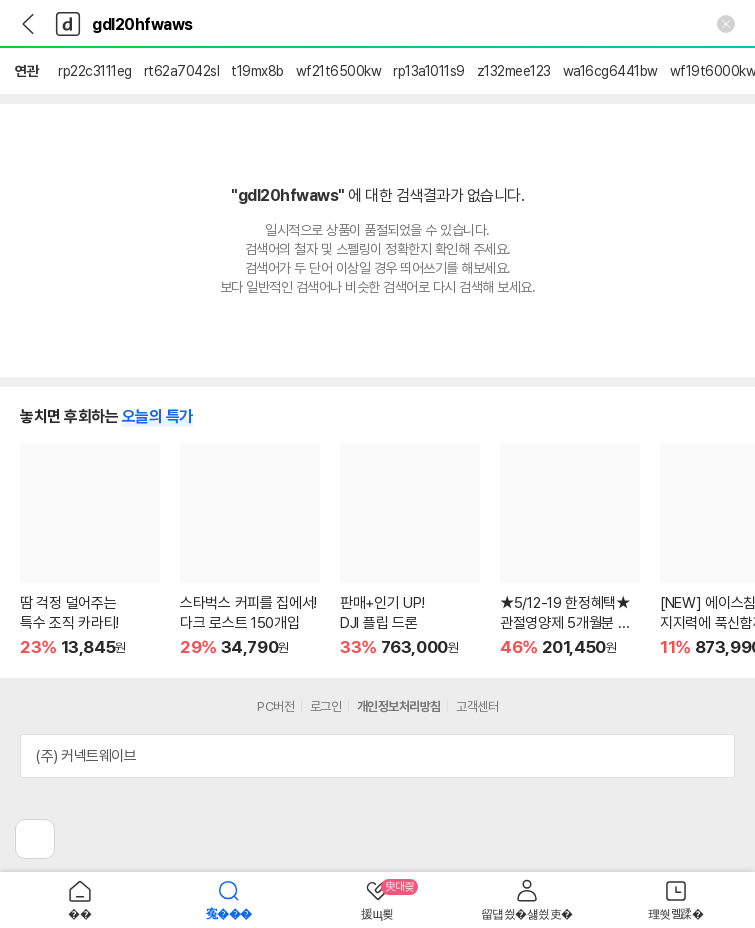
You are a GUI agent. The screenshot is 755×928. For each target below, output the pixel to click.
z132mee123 (514, 71)
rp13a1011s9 (429, 71)
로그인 (326, 706)
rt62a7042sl (182, 71)
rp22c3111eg (95, 71)
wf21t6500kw (339, 71)
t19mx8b (257, 71)
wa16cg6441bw (610, 71)
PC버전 (275, 706)
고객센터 (477, 706)
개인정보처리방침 (399, 706)
